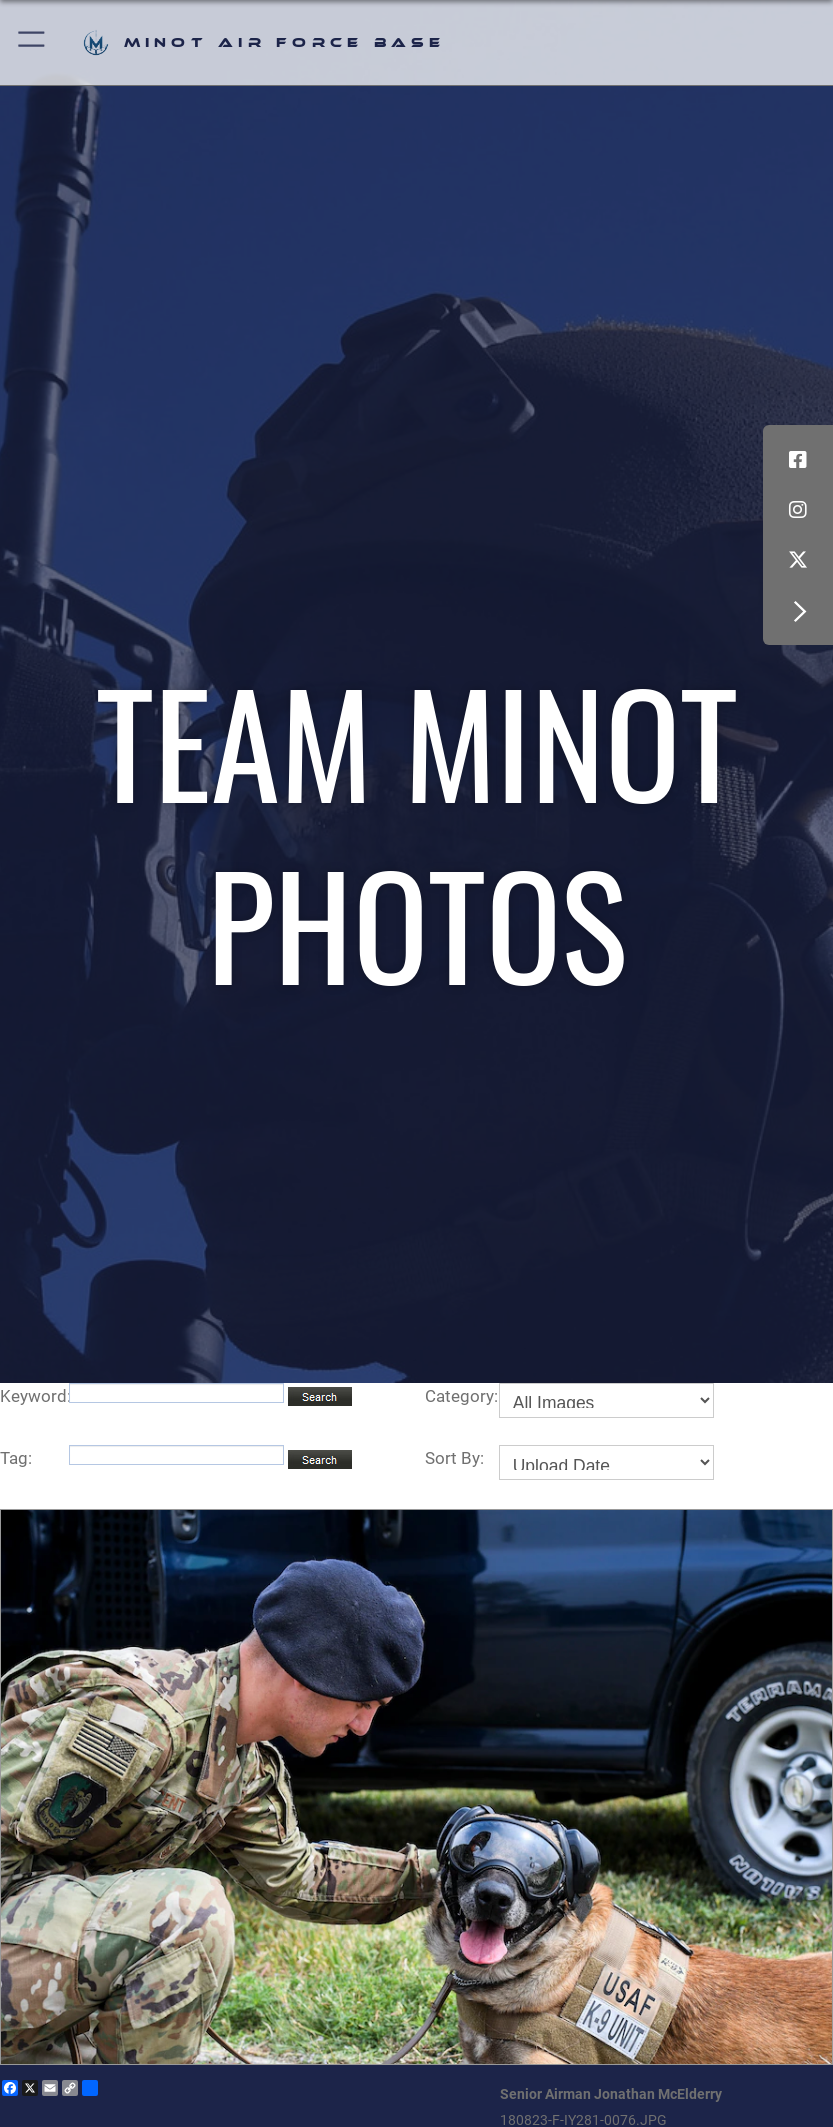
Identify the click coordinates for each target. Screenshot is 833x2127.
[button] (32, 42)
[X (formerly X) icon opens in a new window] (798, 560)
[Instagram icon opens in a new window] (798, 510)
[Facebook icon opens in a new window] (798, 460)
